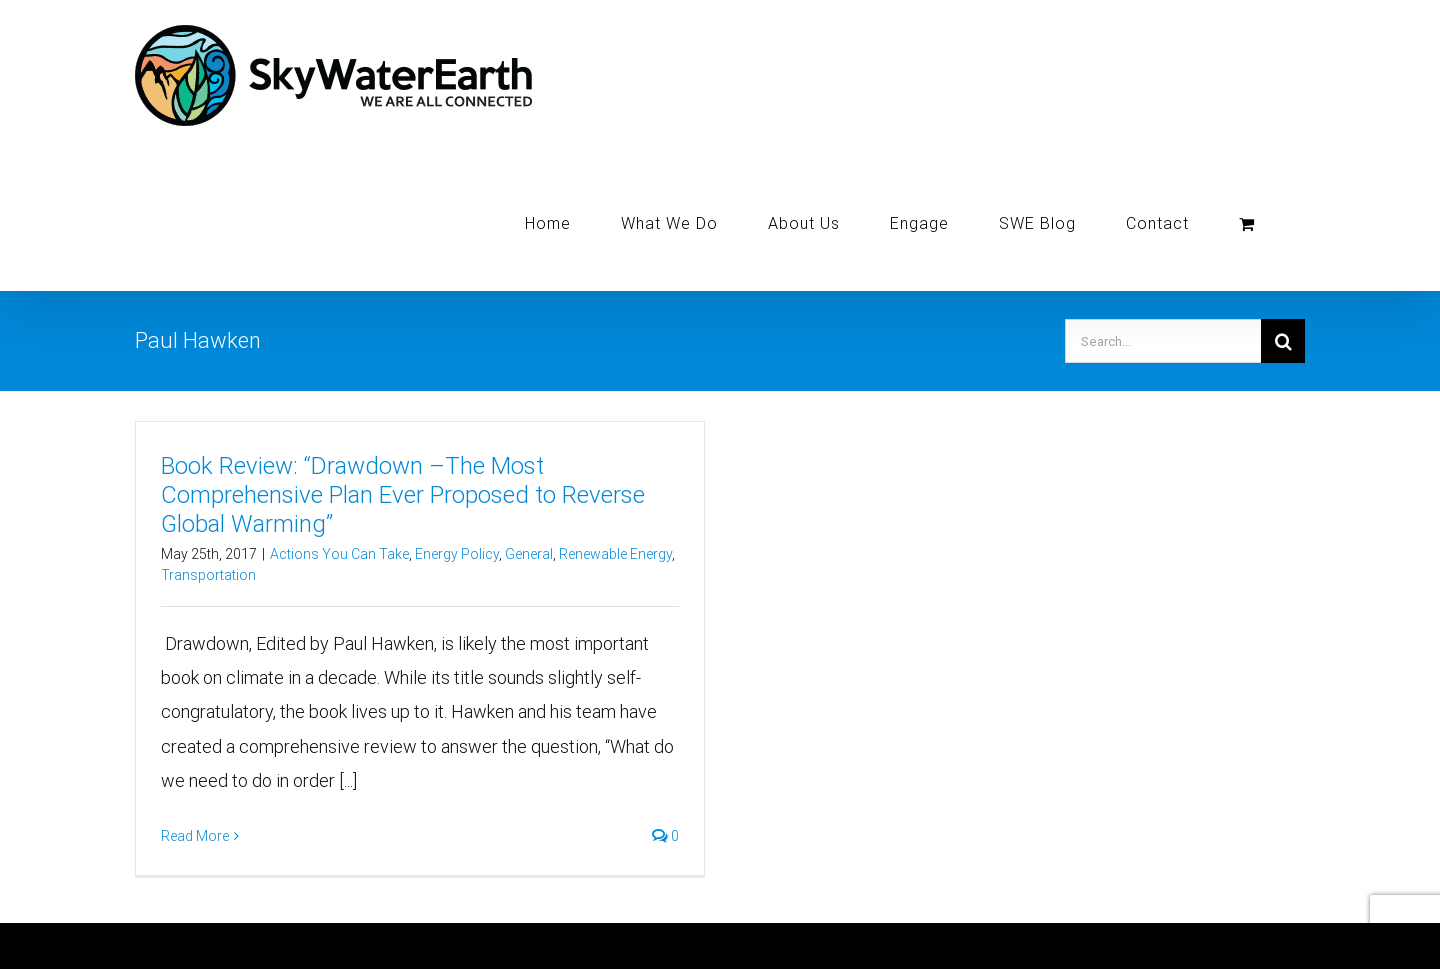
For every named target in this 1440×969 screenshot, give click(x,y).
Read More (195, 836)
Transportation (208, 575)
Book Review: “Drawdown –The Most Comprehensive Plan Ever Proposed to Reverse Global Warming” (403, 495)
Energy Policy (457, 554)
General (529, 554)
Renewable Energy (615, 554)
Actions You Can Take (339, 554)
